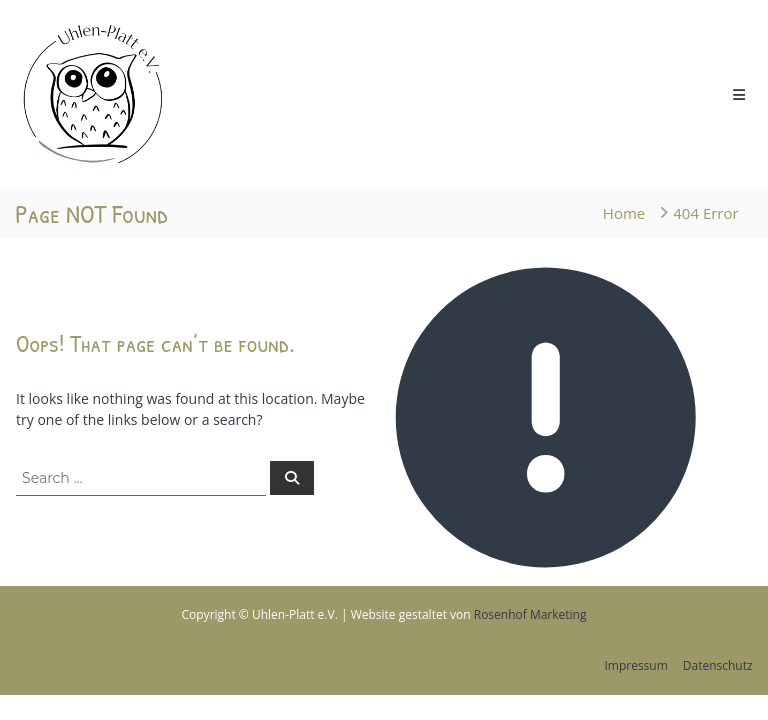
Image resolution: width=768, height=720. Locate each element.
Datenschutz (718, 665)
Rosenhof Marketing (530, 614)
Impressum (635, 665)
